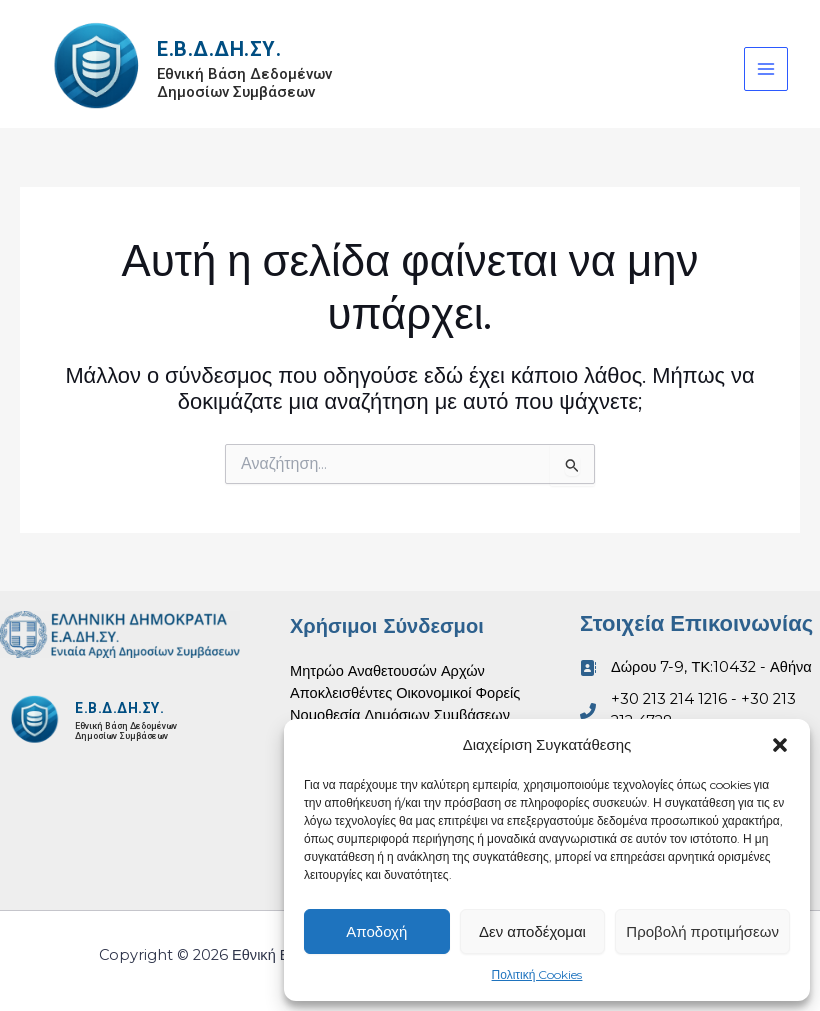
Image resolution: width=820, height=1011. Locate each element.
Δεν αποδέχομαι (532, 931)
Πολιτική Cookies (537, 974)
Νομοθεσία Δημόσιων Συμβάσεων (400, 715)
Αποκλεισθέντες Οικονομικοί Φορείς (405, 693)
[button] (780, 745)
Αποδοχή (376, 931)
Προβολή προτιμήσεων (702, 931)
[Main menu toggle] (766, 69)
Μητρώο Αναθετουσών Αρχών (387, 671)
